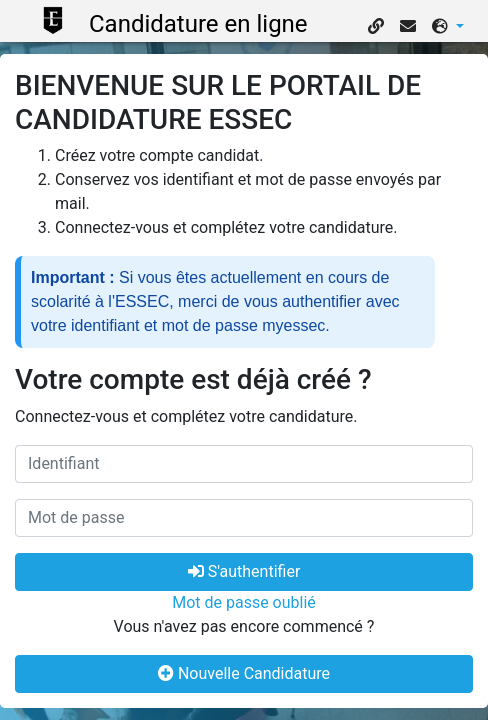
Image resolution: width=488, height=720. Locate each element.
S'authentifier (244, 571)
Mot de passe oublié (244, 602)
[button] (448, 27)
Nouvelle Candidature (244, 673)
